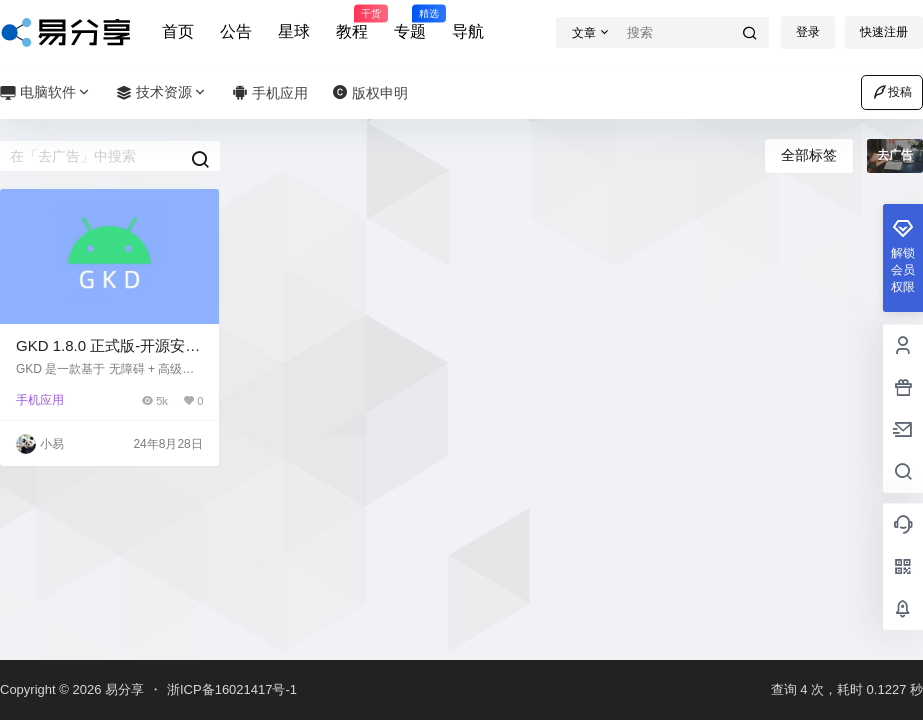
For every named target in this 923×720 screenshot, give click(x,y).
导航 (468, 31)
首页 (178, 31)
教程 (352, 23)
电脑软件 (46, 92)
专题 (410, 23)
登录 (808, 32)
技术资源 (162, 92)
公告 (236, 31)
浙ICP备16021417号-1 (232, 689)
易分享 (122, 689)
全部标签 (809, 155)
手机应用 (40, 400)
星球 (294, 31)
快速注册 (884, 32)
